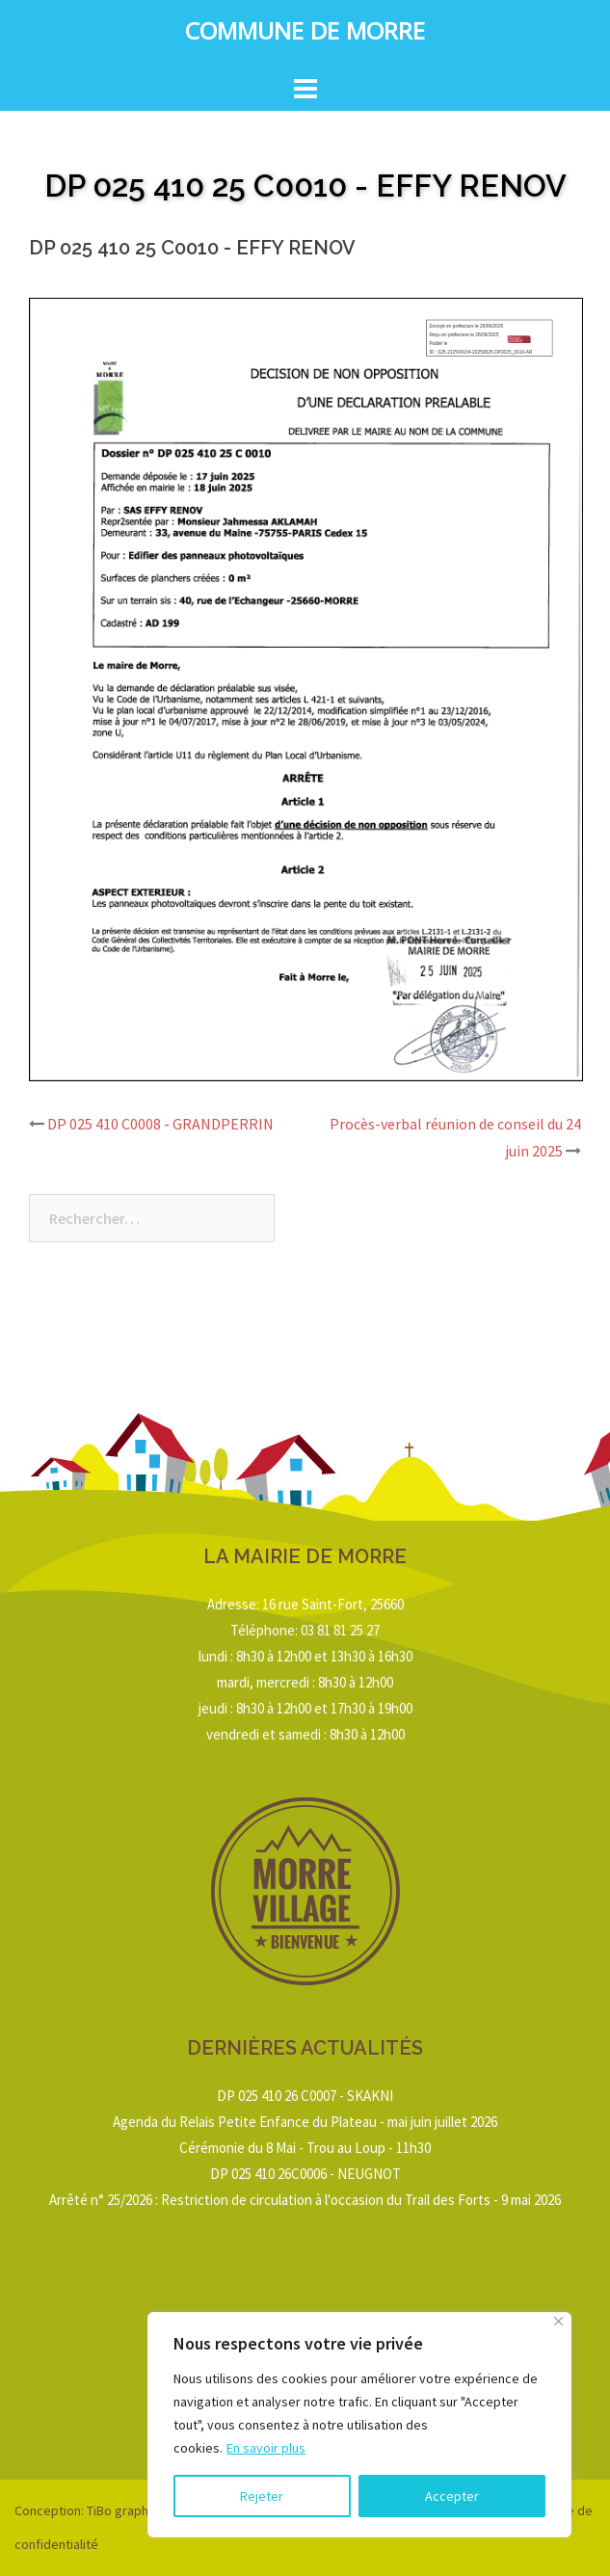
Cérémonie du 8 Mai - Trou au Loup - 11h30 (305, 2147)
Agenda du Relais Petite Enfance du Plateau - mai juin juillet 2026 (305, 2121)
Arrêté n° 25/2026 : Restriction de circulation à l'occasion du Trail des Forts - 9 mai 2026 (305, 2200)
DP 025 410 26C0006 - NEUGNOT (305, 2173)
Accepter (452, 2496)
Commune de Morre (305, 34)
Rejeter (261, 2496)
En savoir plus (265, 2447)
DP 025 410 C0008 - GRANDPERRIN (160, 1123)
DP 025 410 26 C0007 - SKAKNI (305, 2095)
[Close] (558, 2321)
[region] (359, 2424)
